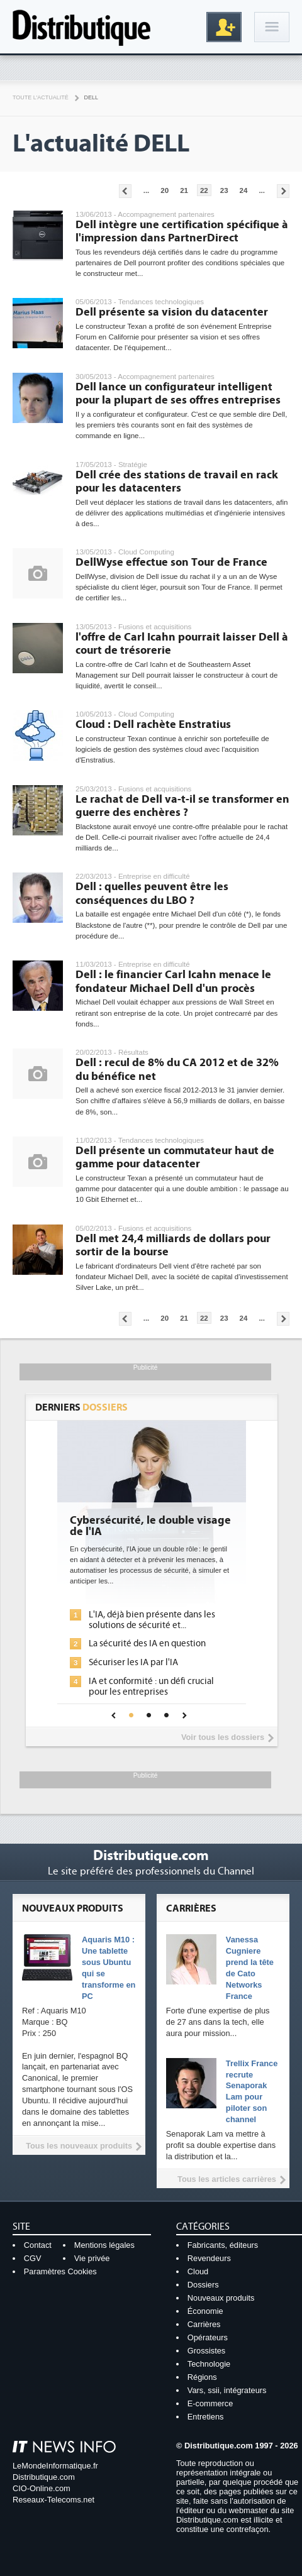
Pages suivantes (283, 191)
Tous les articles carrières (226, 2179)
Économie (205, 2311)
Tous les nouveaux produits (79, 2145)
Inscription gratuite (224, 27)
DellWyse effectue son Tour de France (171, 562)
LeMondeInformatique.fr (55, 2465)
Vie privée (92, 2258)
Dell (91, 97)
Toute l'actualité (41, 97)
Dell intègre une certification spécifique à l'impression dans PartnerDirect (182, 231)
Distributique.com (44, 2477)
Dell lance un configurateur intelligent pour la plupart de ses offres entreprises (178, 393)
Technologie (208, 2364)
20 (164, 190)
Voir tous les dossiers (222, 1737)
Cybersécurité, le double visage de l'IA (150, 1526)
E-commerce (210, 2403)
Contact (38, 2245)
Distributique (82, 26)
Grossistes (206, 2350)
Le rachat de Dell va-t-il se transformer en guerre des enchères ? (182, 806)
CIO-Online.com (41, 2488)
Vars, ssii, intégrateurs (227, 2390)
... (146, 190)
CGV (33, 2258)
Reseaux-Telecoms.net (53, 2499)
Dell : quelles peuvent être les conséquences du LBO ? (152, 893)
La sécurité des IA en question (147, 1643)
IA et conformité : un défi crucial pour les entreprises (151, 1686)
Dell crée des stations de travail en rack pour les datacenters (177, 481)
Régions (202, 2377)
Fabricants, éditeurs (222, 2245)
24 (244, 190)
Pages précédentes (125, 191)
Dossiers (203, 2284)
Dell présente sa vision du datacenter (172, 312)
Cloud (197, 2271)
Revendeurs (209, 2258)
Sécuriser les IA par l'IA (133, 1662)
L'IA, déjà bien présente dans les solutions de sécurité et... (152, 1620)
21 (184, 190)
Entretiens (205, 2416)
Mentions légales (104, 2245)
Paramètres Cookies (60, 2271)
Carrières (204, 2324)
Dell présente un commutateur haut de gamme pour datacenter (175, 1157)
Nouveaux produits (221, 2298)
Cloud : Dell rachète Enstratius (153, 724)
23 (224, 190)
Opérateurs (207, 2337)
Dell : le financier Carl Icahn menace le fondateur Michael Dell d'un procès (173, 981)
